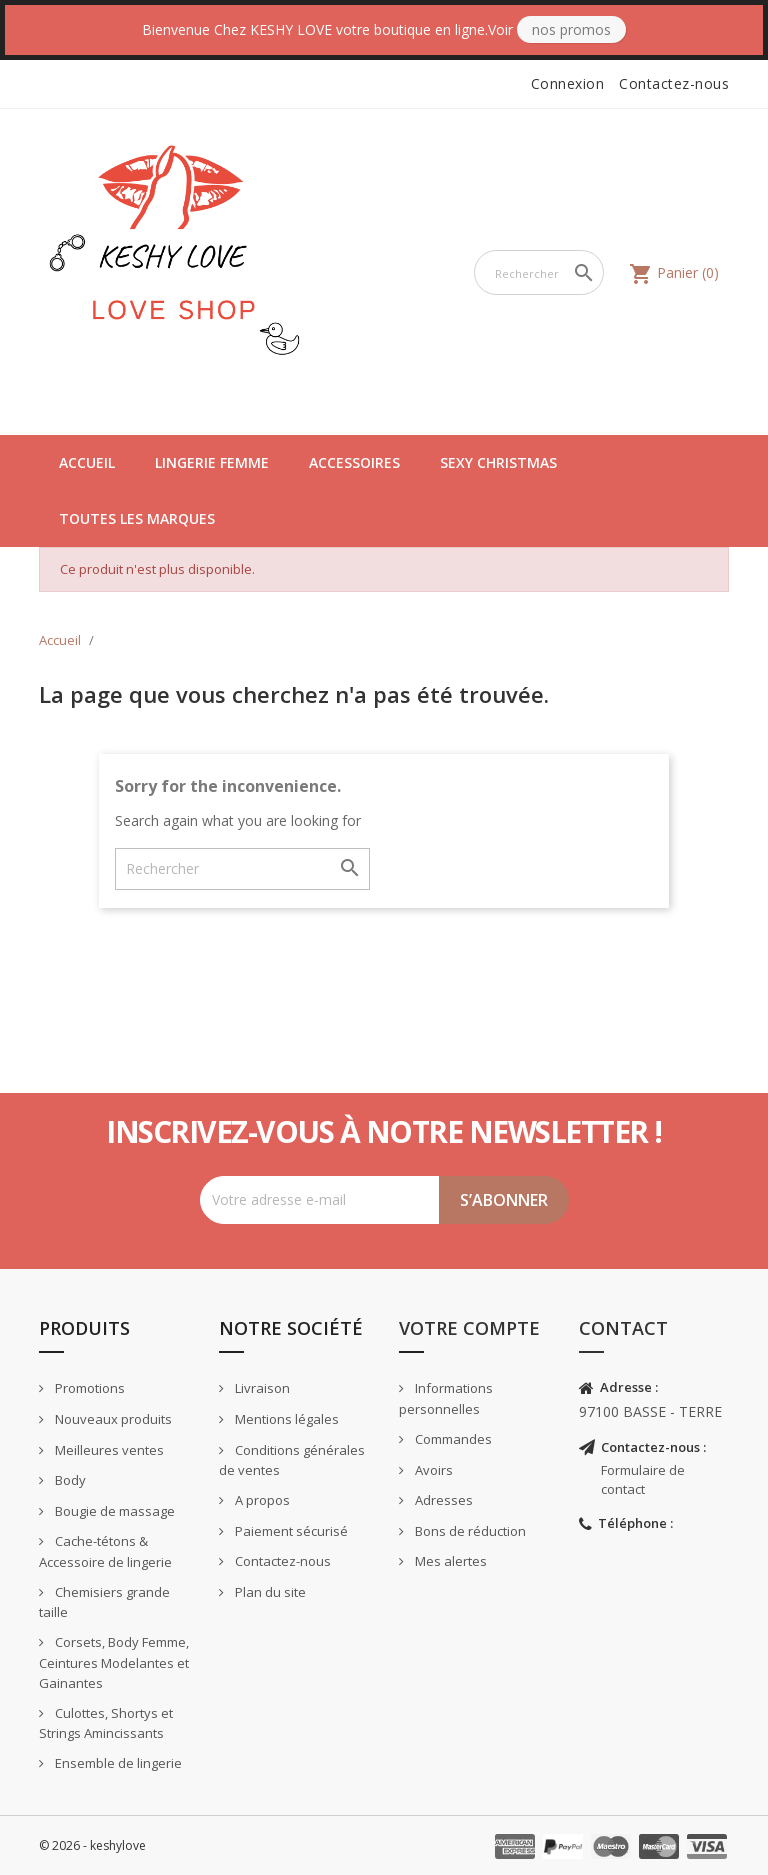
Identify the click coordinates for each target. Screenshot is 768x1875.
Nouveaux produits (112, 1419)
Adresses (442, 1500)
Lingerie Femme (212, 462)
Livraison (261, 1388)
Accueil (87, 462)
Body (69, 1480)
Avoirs (432, 1470)
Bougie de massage (113, 1511)
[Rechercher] (539, 272)
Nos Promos (571, 29)
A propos (261, 1500)
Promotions (88, 1388)
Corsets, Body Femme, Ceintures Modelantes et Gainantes (114, 1662)
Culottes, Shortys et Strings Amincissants (106, 1723)
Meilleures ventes (108, 1450)
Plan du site (269, 1592)
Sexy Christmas (498, 462)
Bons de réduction (469, 1531)
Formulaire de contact (643, 1479)
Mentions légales (285, 1419)
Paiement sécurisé (290, 1531)
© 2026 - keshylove (92, 1845)
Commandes (452, 1439)
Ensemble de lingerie (117, 1763)
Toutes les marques (137, 518)
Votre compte (469, 1328)
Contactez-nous (674, 83)
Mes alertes (449, 1561)
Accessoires (354, 462)
